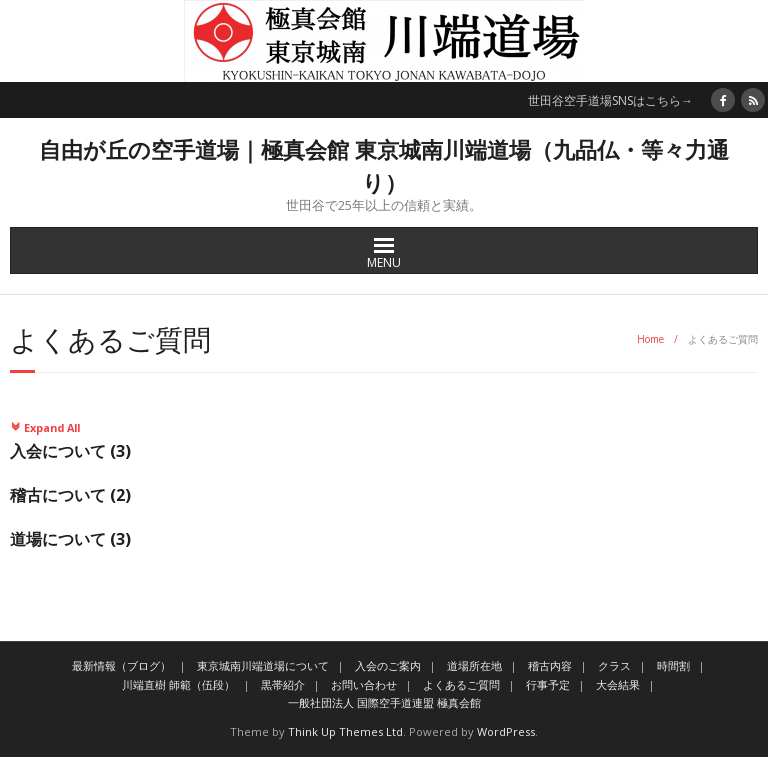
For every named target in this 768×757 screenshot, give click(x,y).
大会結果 (618, 684)
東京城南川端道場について (263, 665)
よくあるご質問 (461, 684)
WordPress (506, 731)
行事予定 (548, 684)
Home (650, 339)
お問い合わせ (364, 684)
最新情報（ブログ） (121, 665)
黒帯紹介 (283, 684)
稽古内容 (550, 665)
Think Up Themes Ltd (345, 731)
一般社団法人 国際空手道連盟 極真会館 (384, 702)
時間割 (673, 665)
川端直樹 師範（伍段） (178, 684)
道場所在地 (474, 665)
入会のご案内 (388, 665)
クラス (614, 665)
